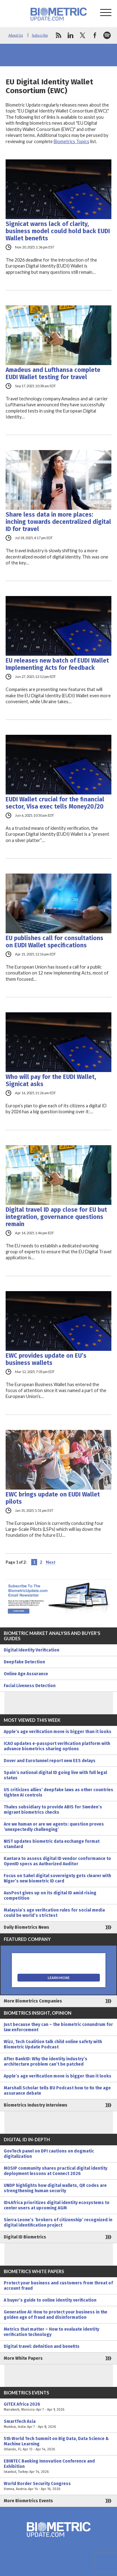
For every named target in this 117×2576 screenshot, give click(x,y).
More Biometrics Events (28, 2500)
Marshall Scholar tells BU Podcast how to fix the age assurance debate (57, 2090)
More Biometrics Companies (33, 2001)
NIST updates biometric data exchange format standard (52, 1844)
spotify (107, 35)
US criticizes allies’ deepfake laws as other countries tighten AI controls (58, 1792)
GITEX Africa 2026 (58, 2407)
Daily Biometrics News (26, 1927)
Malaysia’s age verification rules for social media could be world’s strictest (54, 1912)
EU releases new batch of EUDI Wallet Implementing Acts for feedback (57, 664)
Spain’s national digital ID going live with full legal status (55, 1775)
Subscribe (40, 35)
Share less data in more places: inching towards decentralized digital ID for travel (58, 522)
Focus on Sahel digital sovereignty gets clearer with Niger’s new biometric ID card (57, 1878)
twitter (82, 35)
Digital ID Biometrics (25, 2237)
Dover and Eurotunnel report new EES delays (49, 1760)
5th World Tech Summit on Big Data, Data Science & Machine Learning (58, 2444)
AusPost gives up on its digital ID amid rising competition (50, 1895)
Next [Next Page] (51, 1562)
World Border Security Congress (58, 2486)
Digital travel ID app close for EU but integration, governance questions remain (56, 1217)
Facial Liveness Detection (30, 1685)
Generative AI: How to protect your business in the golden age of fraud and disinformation (55, 2314)
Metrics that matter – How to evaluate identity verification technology (51, 2332)
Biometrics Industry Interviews (35, 2105)
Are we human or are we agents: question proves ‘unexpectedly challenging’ (54, 1827)
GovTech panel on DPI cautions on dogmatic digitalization (49, 2153)
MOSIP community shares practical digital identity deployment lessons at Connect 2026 (55, 2171)
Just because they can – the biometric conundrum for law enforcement (58, 2027)
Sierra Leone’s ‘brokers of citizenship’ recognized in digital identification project (58, 2222)
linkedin (70, 35)
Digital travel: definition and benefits (42, 2346)
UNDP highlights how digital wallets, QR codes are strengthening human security (55, 2188)
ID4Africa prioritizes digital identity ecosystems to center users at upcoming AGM (57, 2205)
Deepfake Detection (24, 1662)
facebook (94, 35)
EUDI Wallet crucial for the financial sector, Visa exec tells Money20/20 (55, 803)
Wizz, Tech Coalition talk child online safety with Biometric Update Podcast (53, 2044)
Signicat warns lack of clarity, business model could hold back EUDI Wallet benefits (58, 231)
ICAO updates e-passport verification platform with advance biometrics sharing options (57, 1746)
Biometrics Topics (71, 141)
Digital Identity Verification (31, 1650)
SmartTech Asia (58, 2424)
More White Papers (23, 2358)
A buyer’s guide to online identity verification (50, 2300)
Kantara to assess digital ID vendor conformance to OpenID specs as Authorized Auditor (57, 1861)
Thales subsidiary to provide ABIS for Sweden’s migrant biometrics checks (53, 1809)
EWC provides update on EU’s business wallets (46, 1359)
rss (58, 35)
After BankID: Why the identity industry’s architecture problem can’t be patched (45, 2061)
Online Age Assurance (26, 1673)
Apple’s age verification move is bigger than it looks (57, 1731)
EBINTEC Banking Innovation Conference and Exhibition (58, 2466)
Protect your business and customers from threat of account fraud (58, 2285)
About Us (15, 35)
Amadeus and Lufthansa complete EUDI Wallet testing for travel (53, 373)
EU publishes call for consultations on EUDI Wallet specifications (54, 942)
